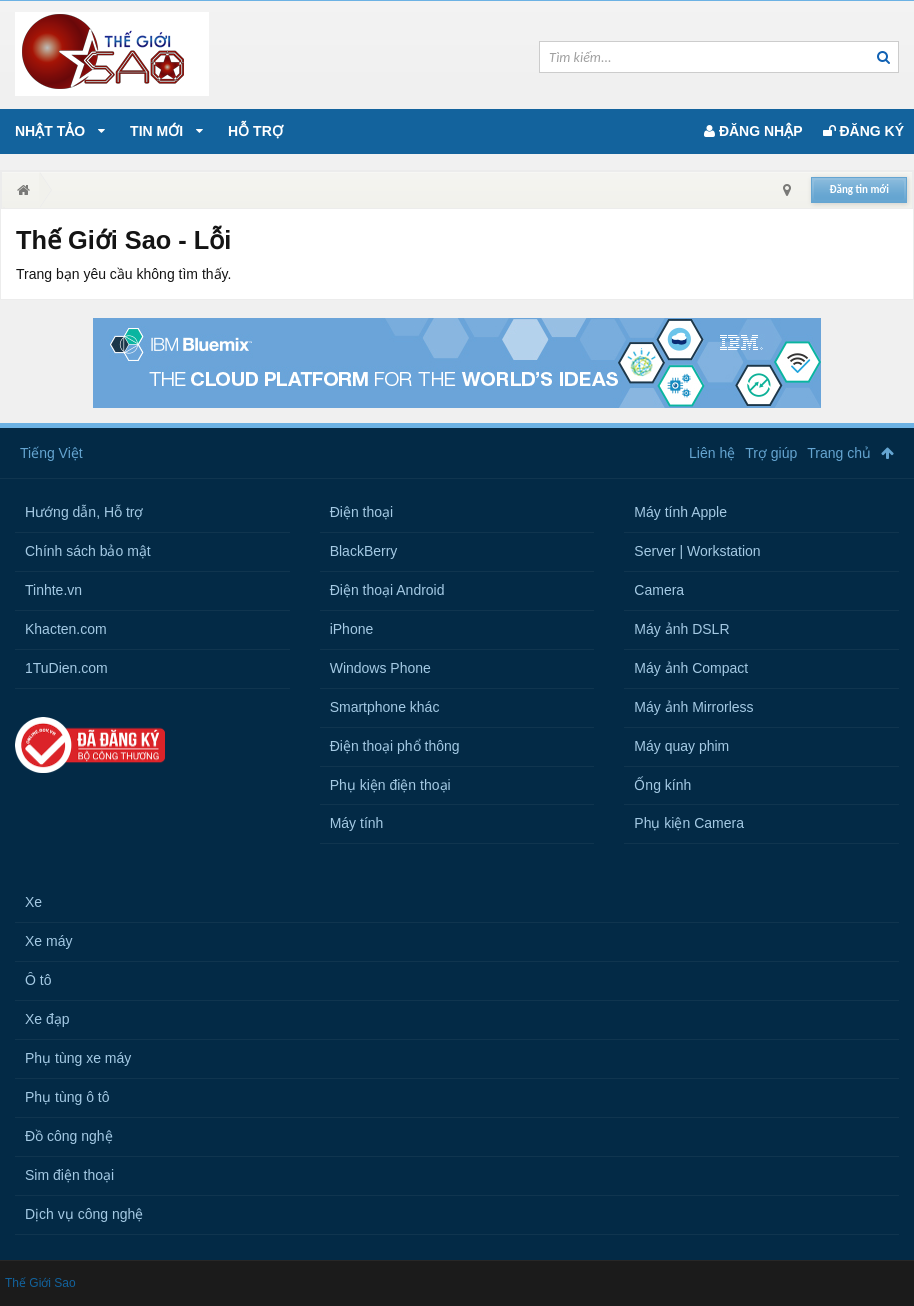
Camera (659, 590)
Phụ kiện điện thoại (390, 785)
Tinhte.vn (53, 590)
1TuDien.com (66, 668)
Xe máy (48, 941)
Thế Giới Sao (40, 1283)
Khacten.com (66, 629)
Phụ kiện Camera (689, 823)
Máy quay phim (681, 746)
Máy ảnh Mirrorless (693, 707)
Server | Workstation (697, 551)
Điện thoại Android (387, 590)
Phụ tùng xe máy (78, 1058)
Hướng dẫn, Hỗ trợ (84, 512)
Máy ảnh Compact (691, 668)
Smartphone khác (385, 707)
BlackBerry (364, 551)
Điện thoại (361, 512)
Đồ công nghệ (69, 1136)
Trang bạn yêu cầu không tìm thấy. (123, 274)
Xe (33, 902)
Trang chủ (839, 453)
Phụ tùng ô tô (67, 1097)
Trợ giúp (771, 453)
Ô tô (38, 980)
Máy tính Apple (680, 512)
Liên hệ (712, 453)
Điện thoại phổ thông (395, 746)
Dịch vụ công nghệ (84, 1214)
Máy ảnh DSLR (681, 629)
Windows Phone (380, 668)
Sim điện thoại (69, 1175)
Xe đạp (47, 1019)
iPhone (352, 629)
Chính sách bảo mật (88, 551)
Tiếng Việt (51, 453)
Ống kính (662, 785)
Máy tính (357, 823)
